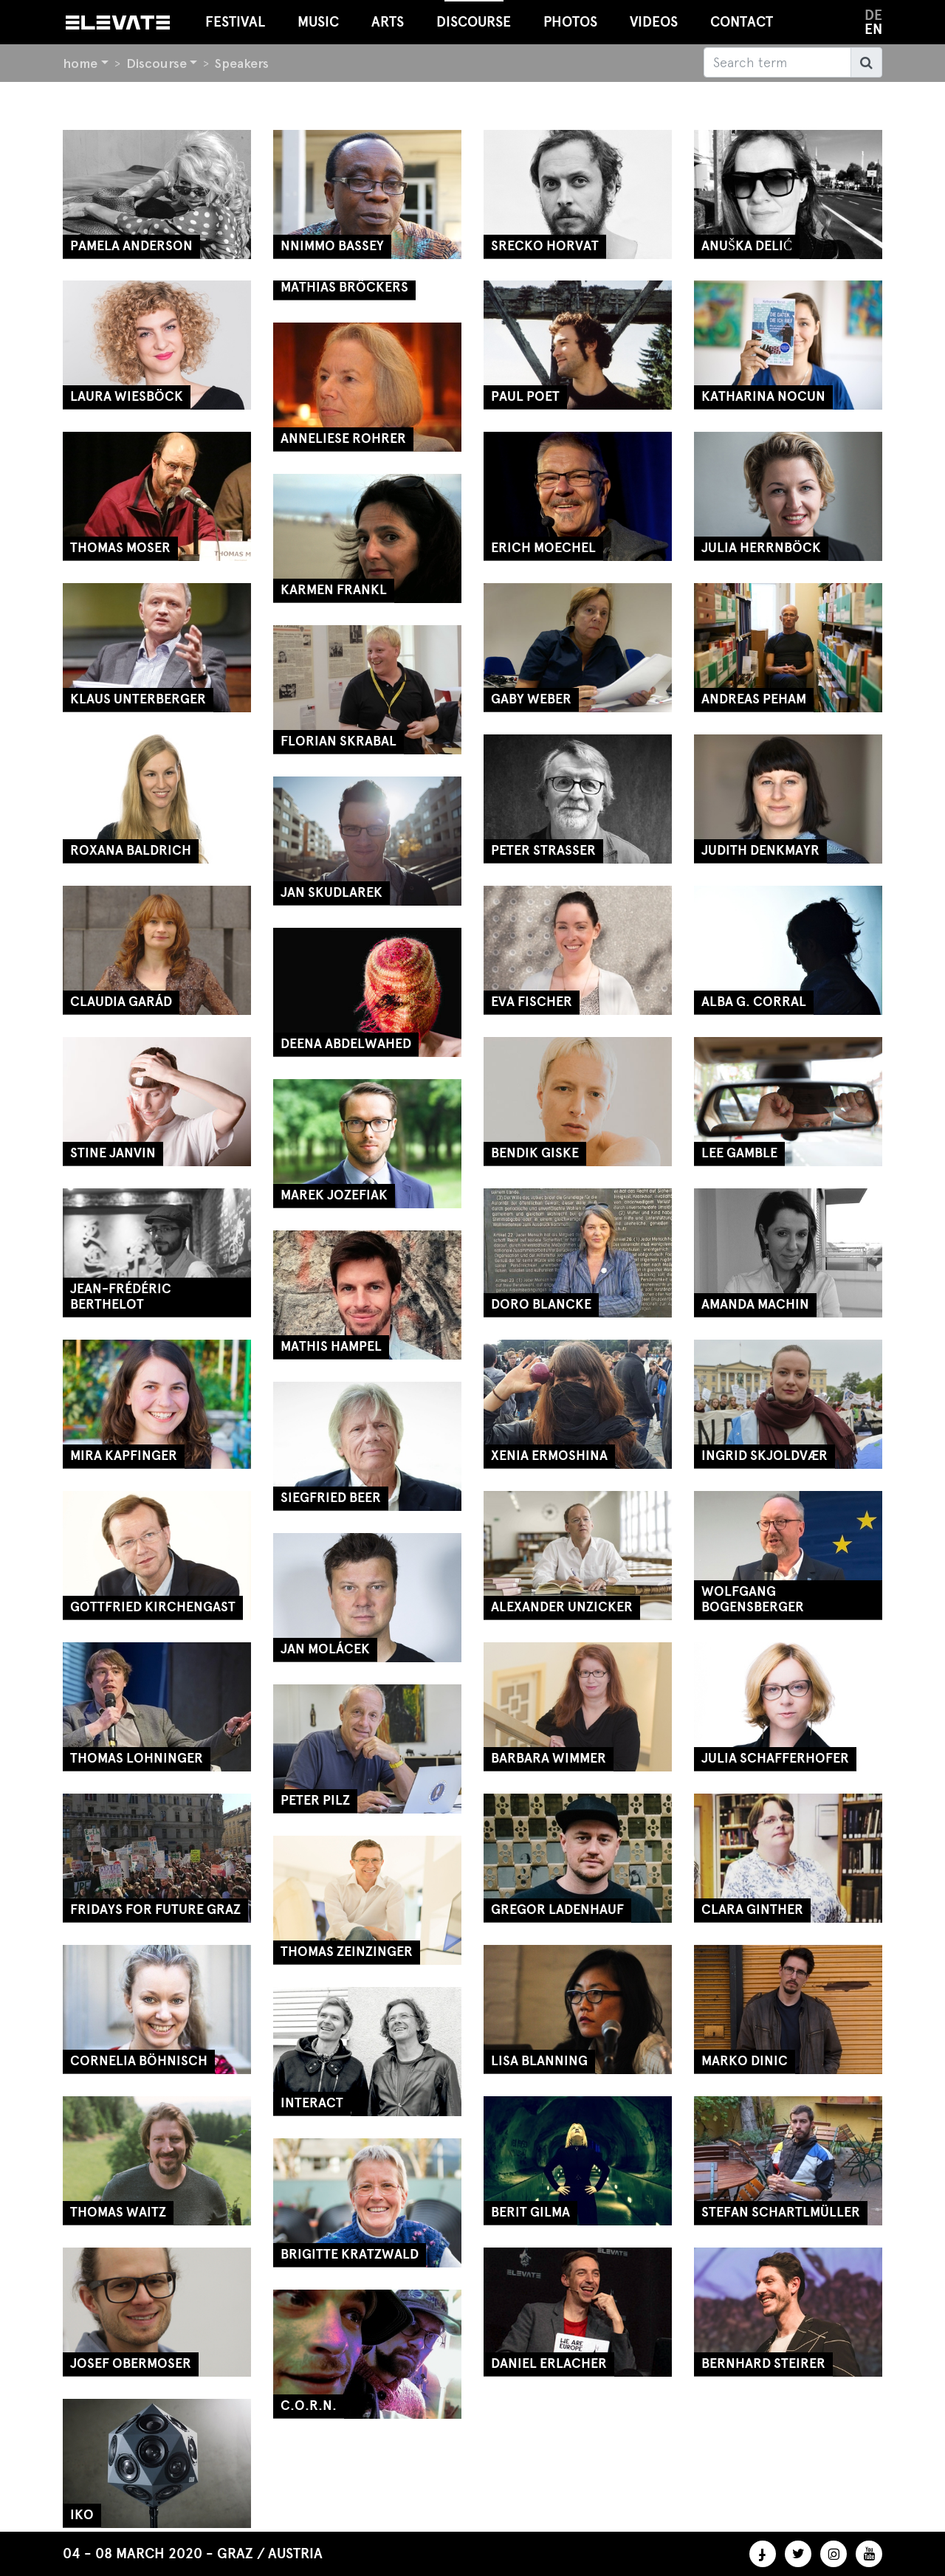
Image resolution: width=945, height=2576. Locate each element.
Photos (570, 21)
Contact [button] (741, 21)
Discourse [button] (473, 15)
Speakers (242, 63)
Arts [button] (387, 21)
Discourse (156, 63)
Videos (654, 21)
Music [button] (318, 21)
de (873, 15)
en (873, 29)
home (80, 63)
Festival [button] (235, 21)
